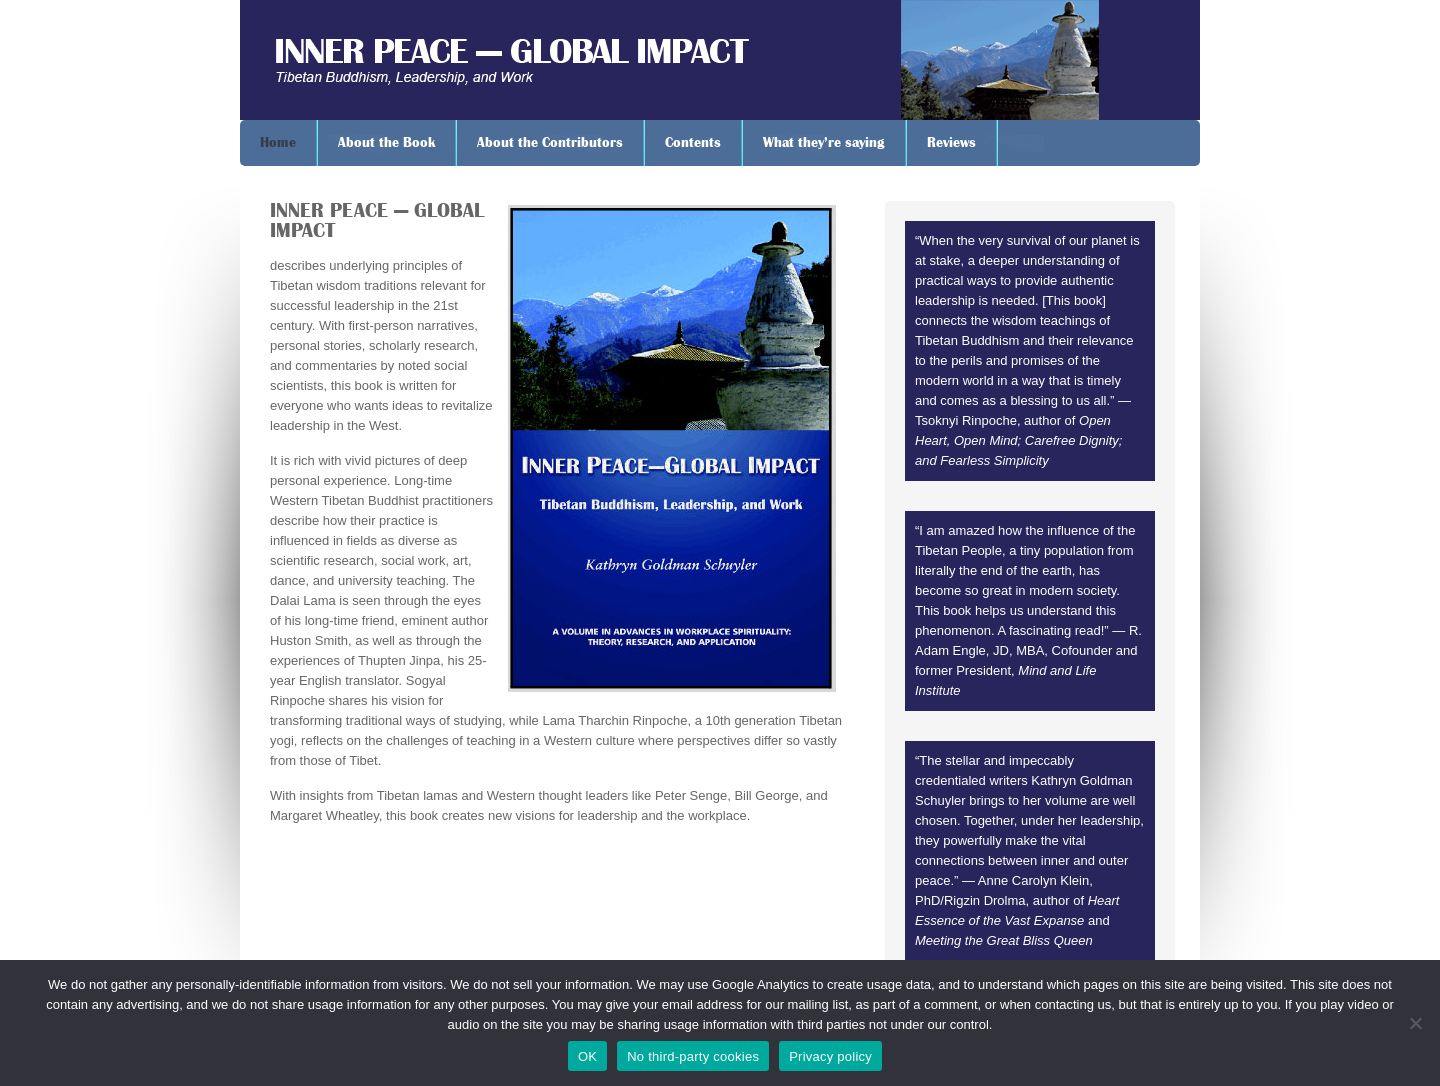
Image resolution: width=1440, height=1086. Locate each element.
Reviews (951, 143)
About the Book (386, 143)
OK (587, 1056)
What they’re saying (824, 143)
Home (278, 143)
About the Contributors (550, 143)
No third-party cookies (693, 1056)
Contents (693, 143)
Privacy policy (830, 1056)
